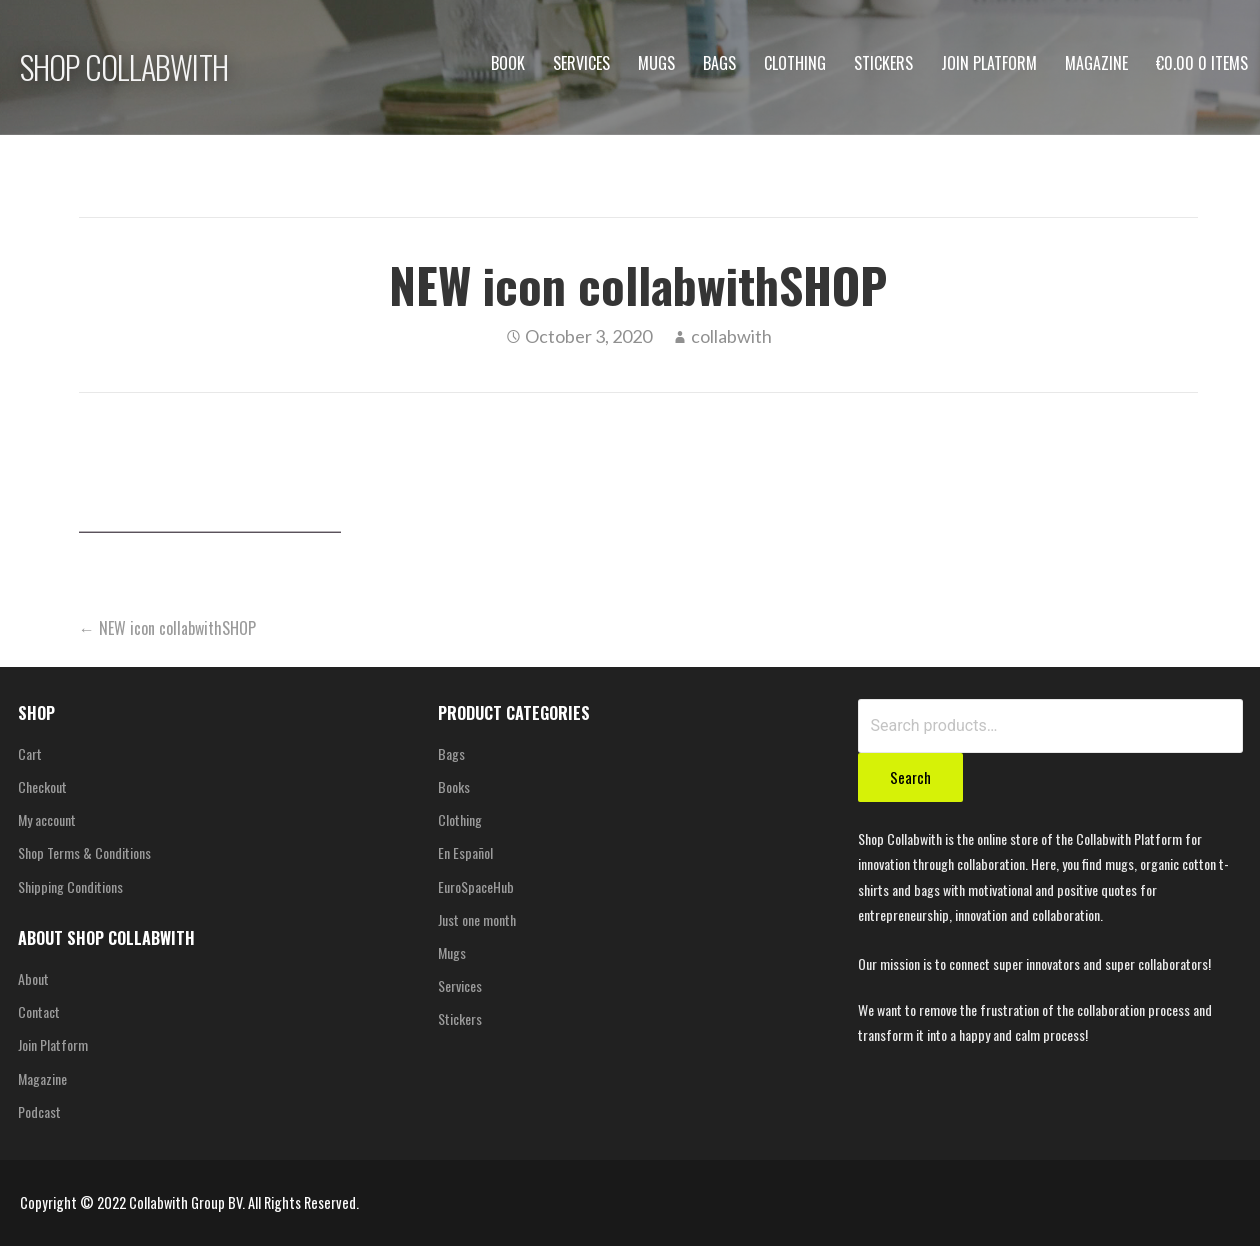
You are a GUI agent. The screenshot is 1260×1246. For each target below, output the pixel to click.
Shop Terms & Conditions (84, 852)
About (33, 978)
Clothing (795, 63)
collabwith (731, 336)
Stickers (883, 63)
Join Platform (989, 63)
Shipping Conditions (70, 886)
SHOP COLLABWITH (124, 66)
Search (910, 777)
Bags (719, 63)
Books (454, 786)
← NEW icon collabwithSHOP (167, 628)
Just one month (477, 919)
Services (581, 63)
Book (508, 63)
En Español (465, 852)
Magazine (1096, 63)
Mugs (656, 63)
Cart (30, 753)
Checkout (42, 786)
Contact (39, 1011)
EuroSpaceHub (476, 886)
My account (47, 819)
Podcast (39, 1111)
